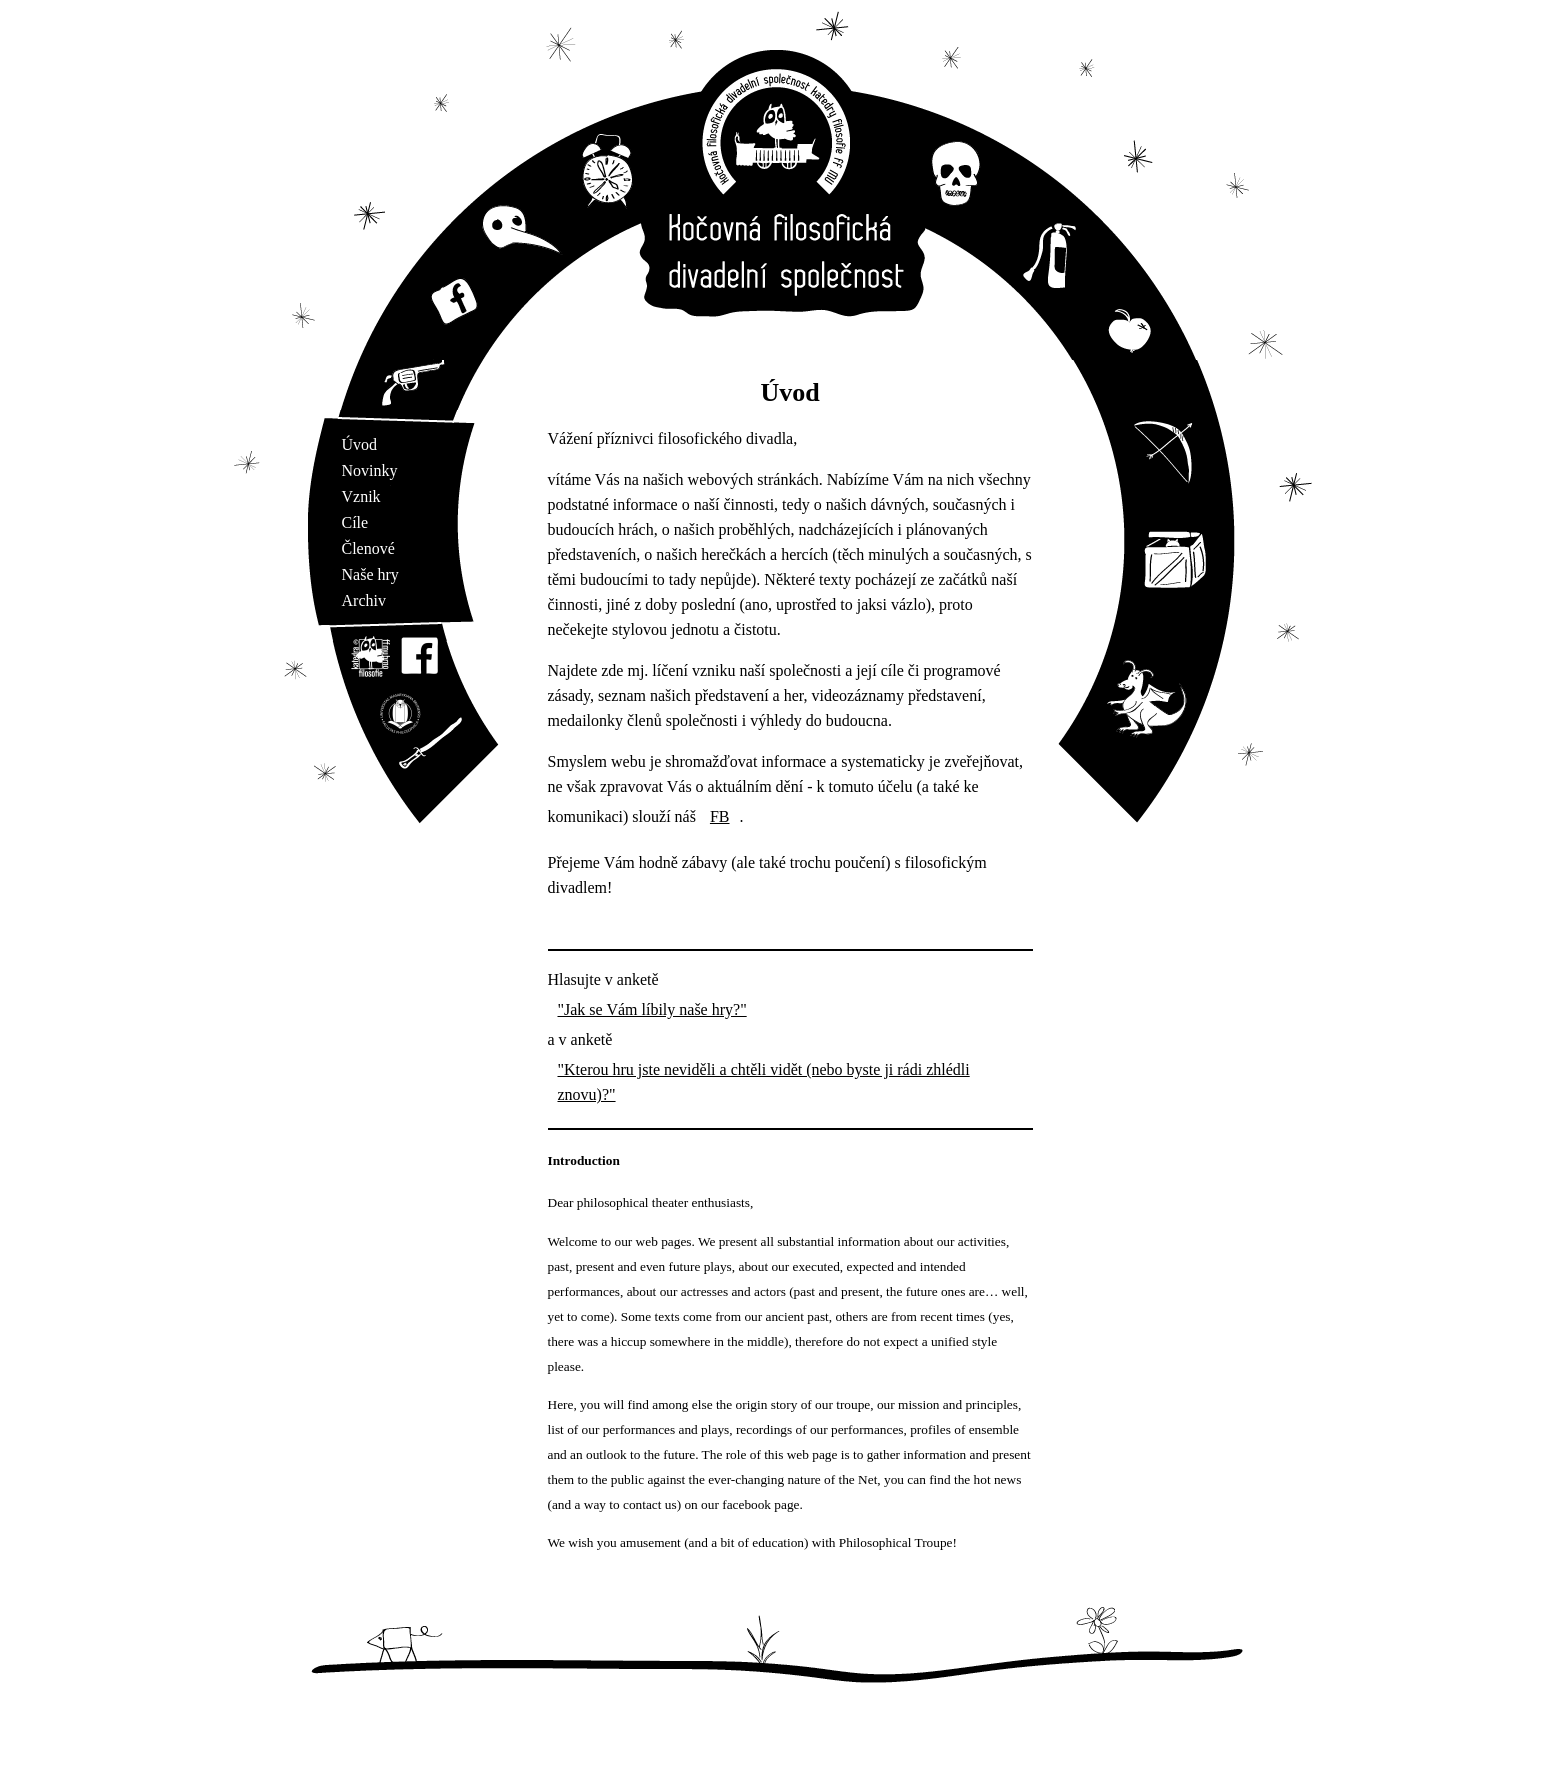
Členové (368, 548)
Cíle (355, 522)
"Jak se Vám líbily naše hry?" (652, 1009)
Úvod (360, 444)
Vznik (361, 496)
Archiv (364, 600)
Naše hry (370, 574)
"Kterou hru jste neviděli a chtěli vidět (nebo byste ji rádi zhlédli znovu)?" (764, 1082)
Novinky (370, 470)
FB (720, 816)
